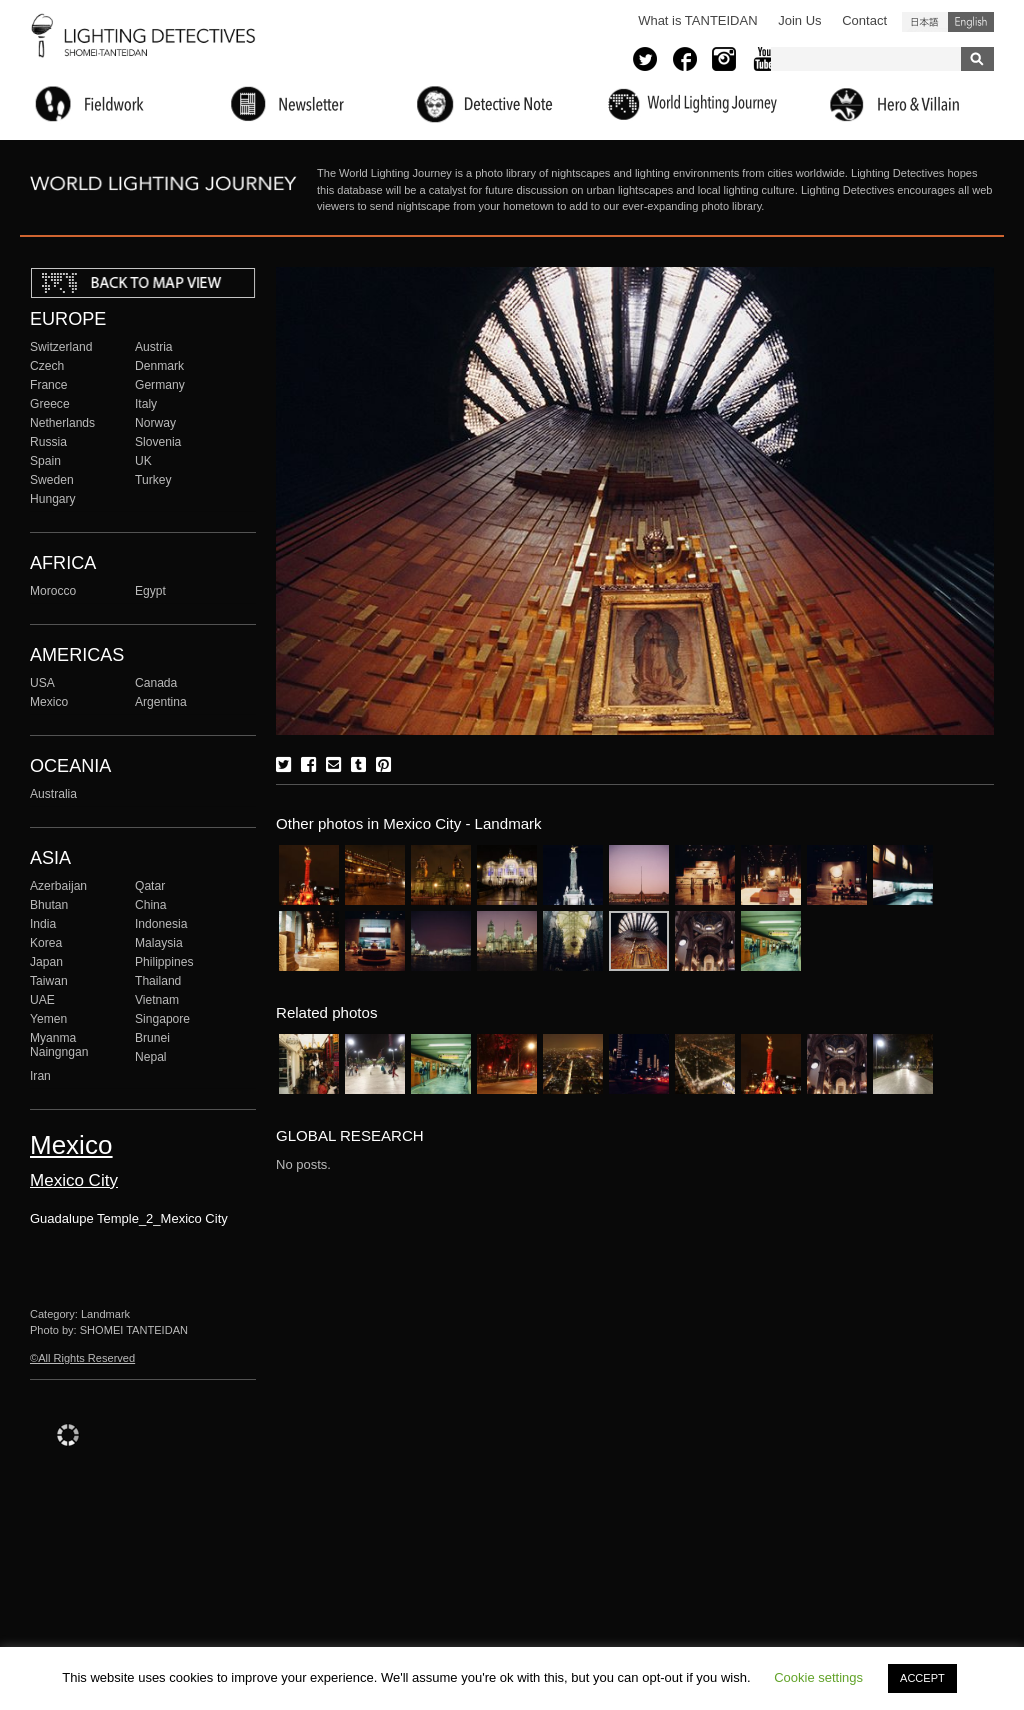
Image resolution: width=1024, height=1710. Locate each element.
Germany (160, 385)
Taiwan (49, 981)
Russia (48, 442)
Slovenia (158, 442)
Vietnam (157, 1000)
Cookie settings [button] (818, 1677)
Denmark (159, 366)
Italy (146, 404)
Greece (50, 404)
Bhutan (49, 905)
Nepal (151, 1057)
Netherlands (62, 423)
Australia (53, 794)
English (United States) (971, 22)
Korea (46, 943)
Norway (155, 423)
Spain (45, 461)
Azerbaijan (58, 886)
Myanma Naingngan (59, 1045)
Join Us (799, 20)
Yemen (48, 1019)
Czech (47, 366)
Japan (46, 962)
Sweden (52, 480)
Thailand (158, 981)
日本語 (925, 22)
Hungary (53, 499)
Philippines (164, 962)
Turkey (153, 480)
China (151, 905)
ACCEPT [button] (922, 1678)
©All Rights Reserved (82, 1358)
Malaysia (159, 943)
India (43, 924)
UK (143, 461)
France (49, 385)
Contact (864, 20)
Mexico (49, 702)
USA (42, 683)
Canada (156, 683)
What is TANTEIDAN (697, 20)
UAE (42, 1000)
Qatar (150, 886)
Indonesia (161, 924)
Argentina (161, 702)
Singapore (162, 1019)
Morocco (53, 591)
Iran (40, 1076)
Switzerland (61, 347)
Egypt (150, 591)
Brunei (152, 1038)
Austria (154, 347)
